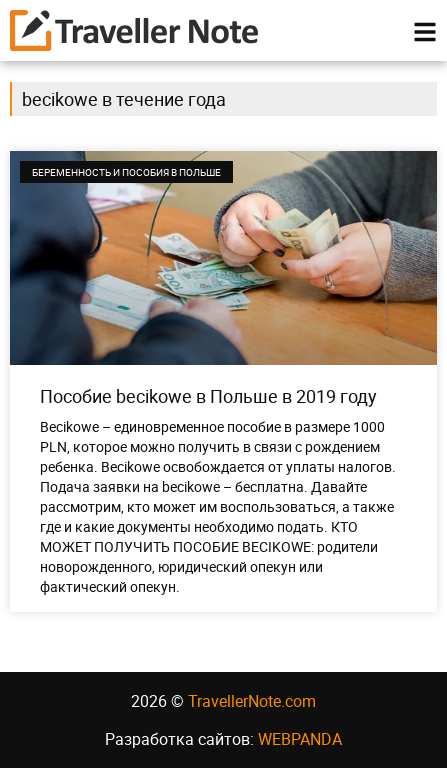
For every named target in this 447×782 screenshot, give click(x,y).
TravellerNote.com (252, 715)
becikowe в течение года (124, 113)
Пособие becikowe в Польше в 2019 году (208, 410)
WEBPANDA (300, 753)
